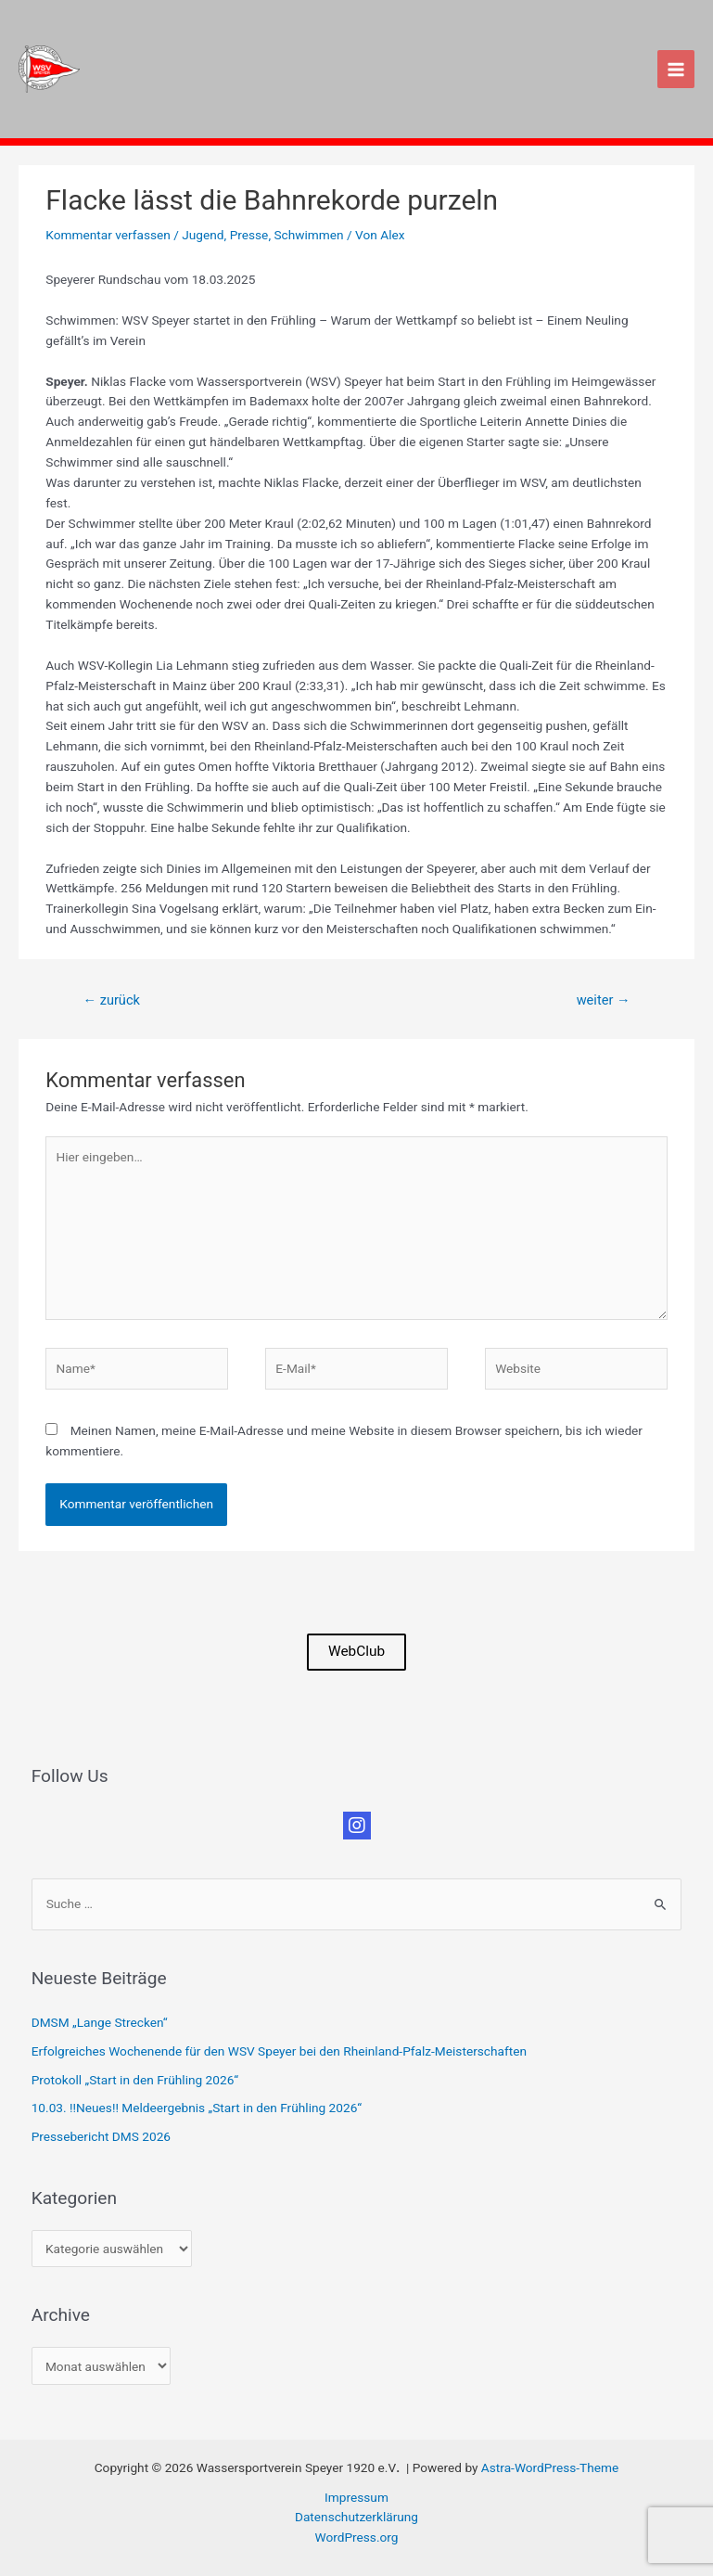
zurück (111, 1000)
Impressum (356, 2497)
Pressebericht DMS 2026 (101, 2136)
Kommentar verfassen (108, 234)
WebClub (356, 1651)
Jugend (202, 234)
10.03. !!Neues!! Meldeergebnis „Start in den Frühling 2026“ (197, 2107)
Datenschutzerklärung (356, 2516)
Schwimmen (308, 234)
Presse (249, 234)
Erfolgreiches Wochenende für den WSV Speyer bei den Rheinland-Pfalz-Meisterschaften (279, 2051)
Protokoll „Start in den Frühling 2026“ (135, 2079)
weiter (603, 1000)
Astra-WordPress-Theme (549, 2467)
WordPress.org (356, 2537)
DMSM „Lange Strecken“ (100, 2022)
